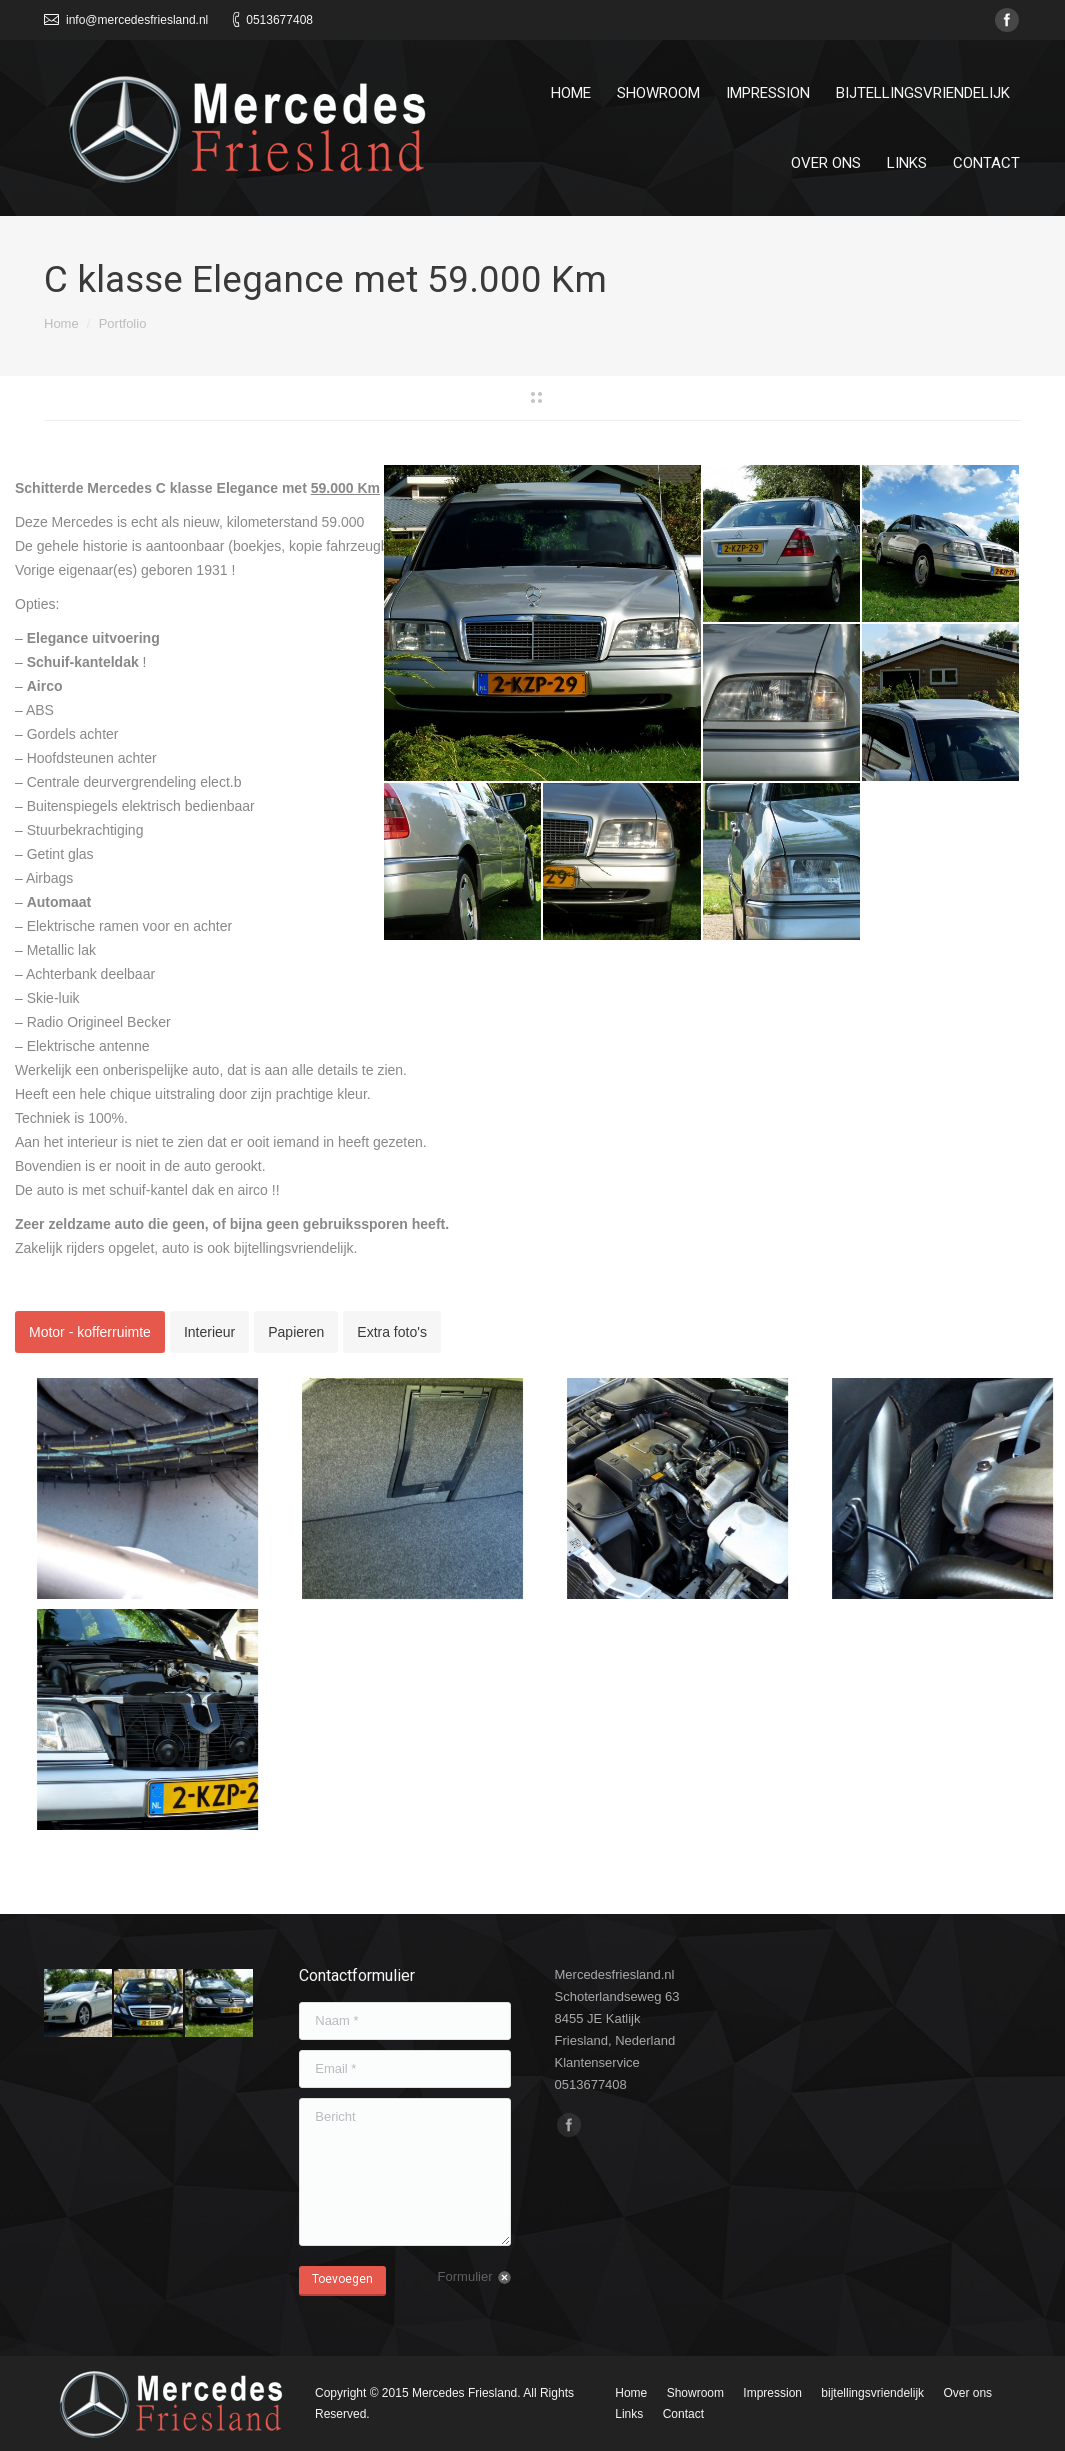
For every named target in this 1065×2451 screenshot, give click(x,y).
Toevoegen (342, 2279)
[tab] (90, 1332)
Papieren (296, 1332)
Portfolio (123, 323)
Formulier (465, 2276)
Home (61, 323)
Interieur (209, 1332)
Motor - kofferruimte (90, 1332)
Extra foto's (392, 1332)
